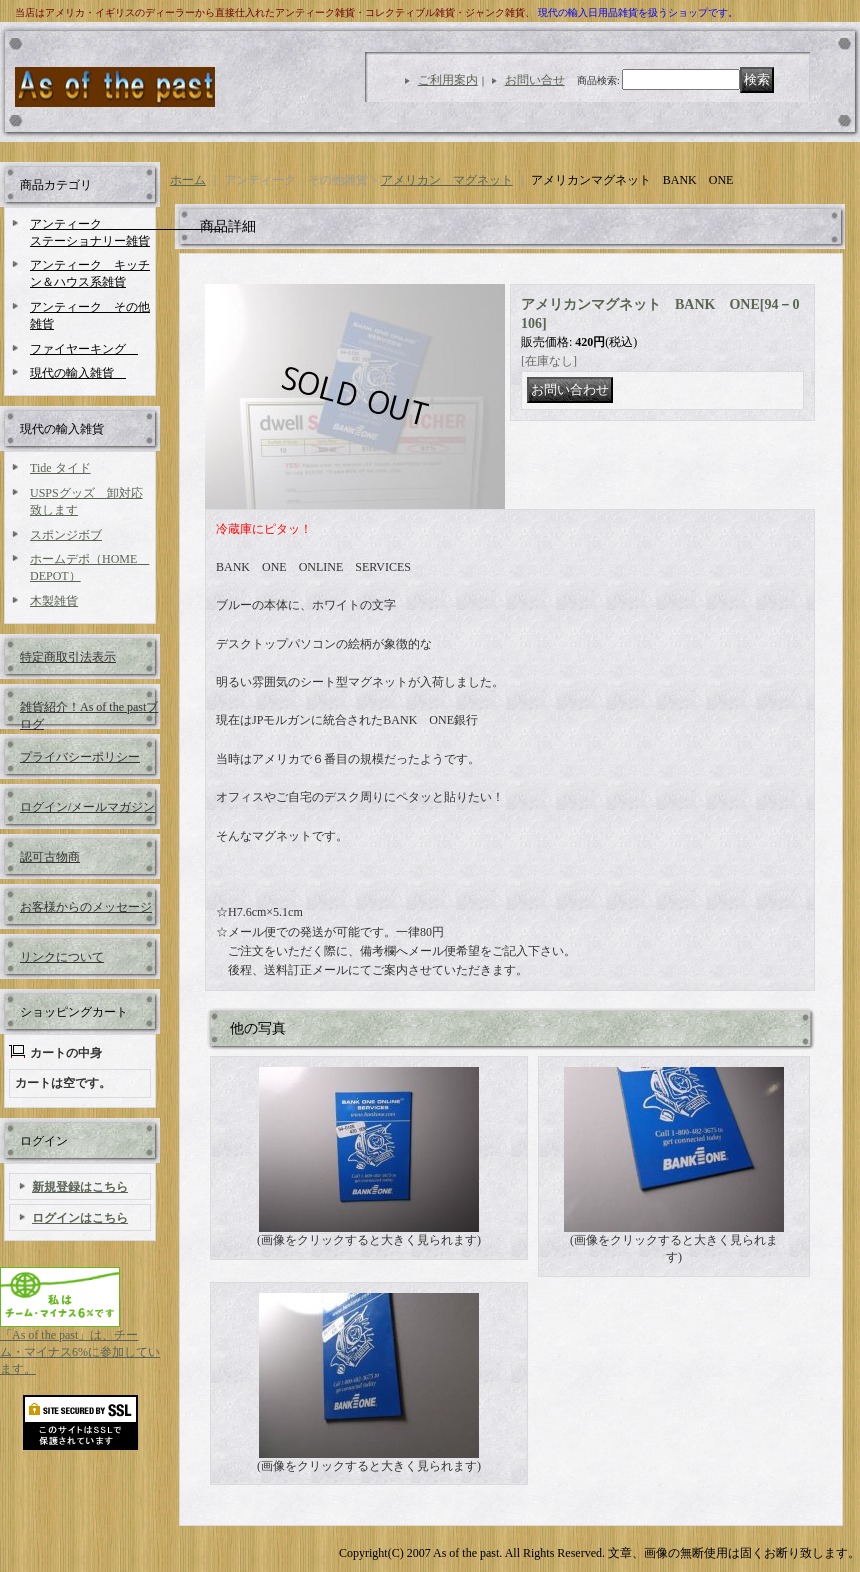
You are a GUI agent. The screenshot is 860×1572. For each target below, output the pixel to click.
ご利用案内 (448, 80)
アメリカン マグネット (447, 180)
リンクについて (62, 957)
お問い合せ (535, 80)
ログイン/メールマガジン (87, 807)
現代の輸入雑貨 (78, 373)
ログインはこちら (80, 1218)
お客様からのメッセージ (86, 907)
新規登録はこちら (80, 1187)
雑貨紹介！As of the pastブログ (89, 714)
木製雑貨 (54, 601)
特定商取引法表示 (68, 657)
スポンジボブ (66, 535)
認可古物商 (50, 857)
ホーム (188, 180)
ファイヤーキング (84, 349)
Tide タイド (60, 468)
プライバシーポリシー (80, 757)
